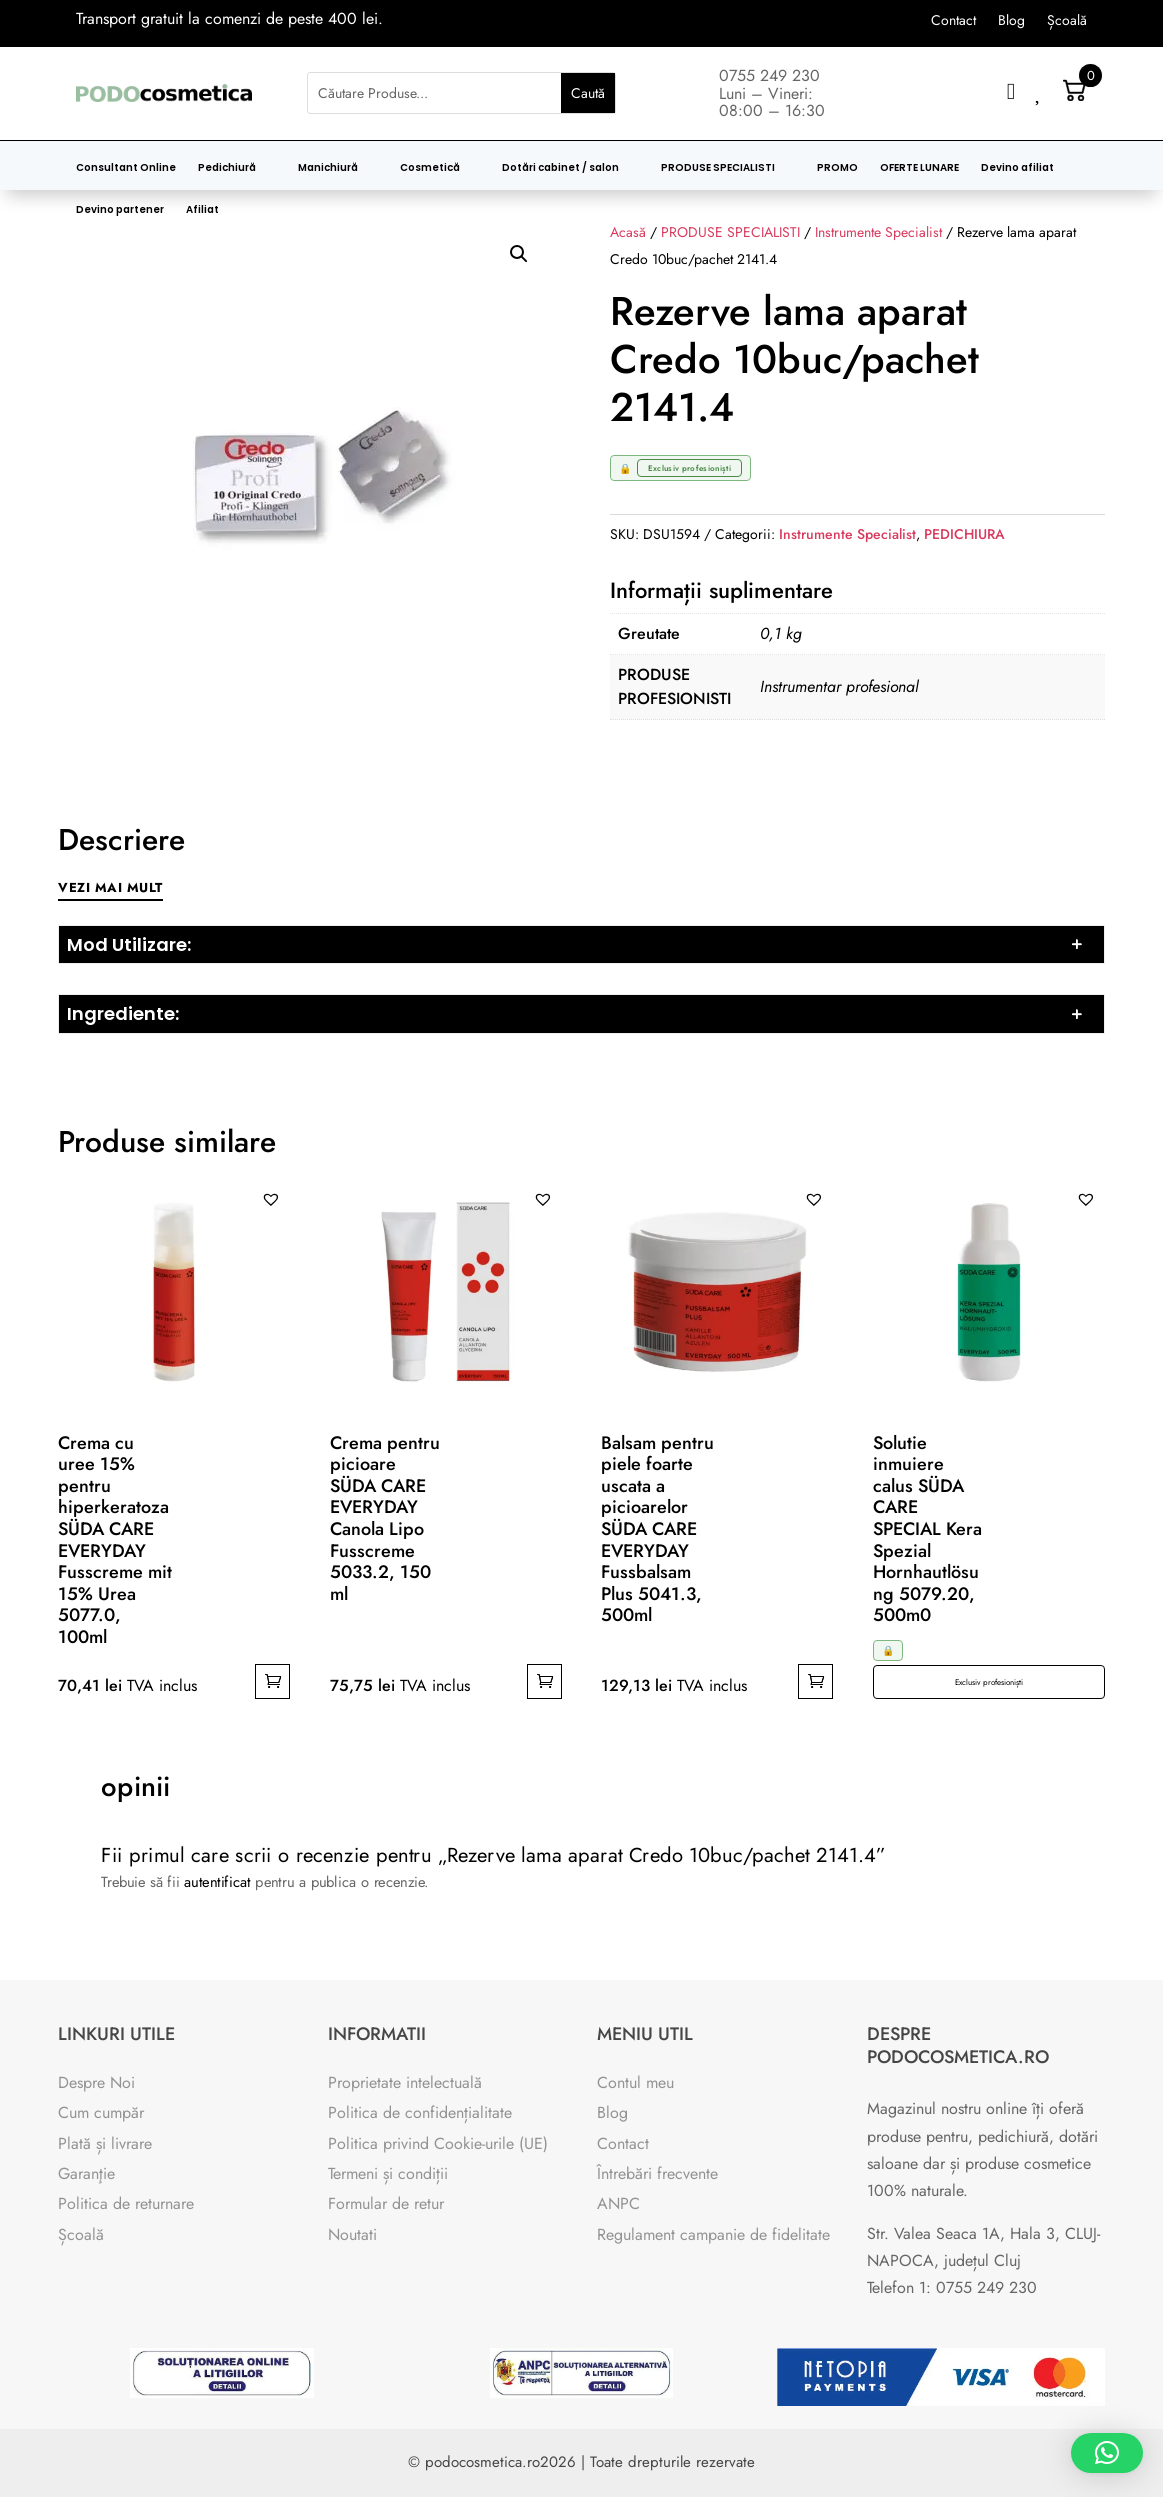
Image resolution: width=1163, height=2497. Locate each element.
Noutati (352, 2234)
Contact (953, 21)
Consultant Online (126, 168)
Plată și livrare (105, 2143)
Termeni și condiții (388, 2173)
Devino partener (120, 210)
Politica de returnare (126, 2203)
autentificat (217, 1881)
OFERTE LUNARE (919, 168)
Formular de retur (386, 2203)
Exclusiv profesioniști (989, 1682)
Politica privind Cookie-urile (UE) (438, 2143)
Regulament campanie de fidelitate (713, 2234)
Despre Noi (96, 2082)
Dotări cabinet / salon (560, 168)
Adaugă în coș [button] (272, 1681)
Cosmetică (430, 168)
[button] (519, 254)
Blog (1011, 21)
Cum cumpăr (101, 2112)
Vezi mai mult (110, 887)
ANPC (618, 2203)
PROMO (837, 168)
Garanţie (86, 2173)
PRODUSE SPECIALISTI (718, 168)
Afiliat (202, 210)
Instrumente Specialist (847, 534)
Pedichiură (227, 168)
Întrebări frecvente (657, 2173)
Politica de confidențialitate (420, 2112)
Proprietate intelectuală (405, 2082)
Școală (1067, 21)
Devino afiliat (1017, 168)
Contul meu (635, 2082)
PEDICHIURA (964, 534)
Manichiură (328, 168)
